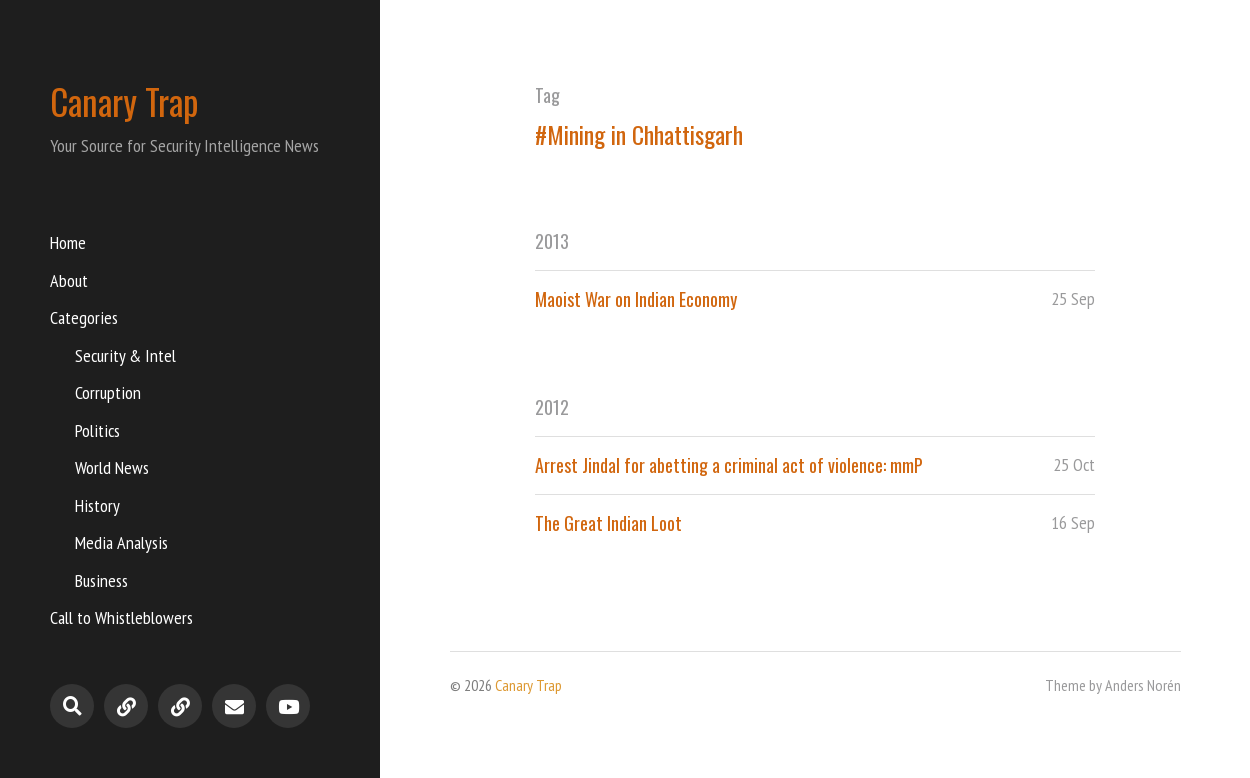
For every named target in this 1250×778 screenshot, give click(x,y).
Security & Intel (125, 355)
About (69, 280)
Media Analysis (121, 542)
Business (101, 580)
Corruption (108, 392)
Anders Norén (1143, 685)
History (97, 505)
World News (112, 467)
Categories (84, 317)
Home (68, 242)
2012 (552, 407)
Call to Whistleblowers (121, 617)
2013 (552, 241)
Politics (97, 430)
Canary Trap (124, 101)
